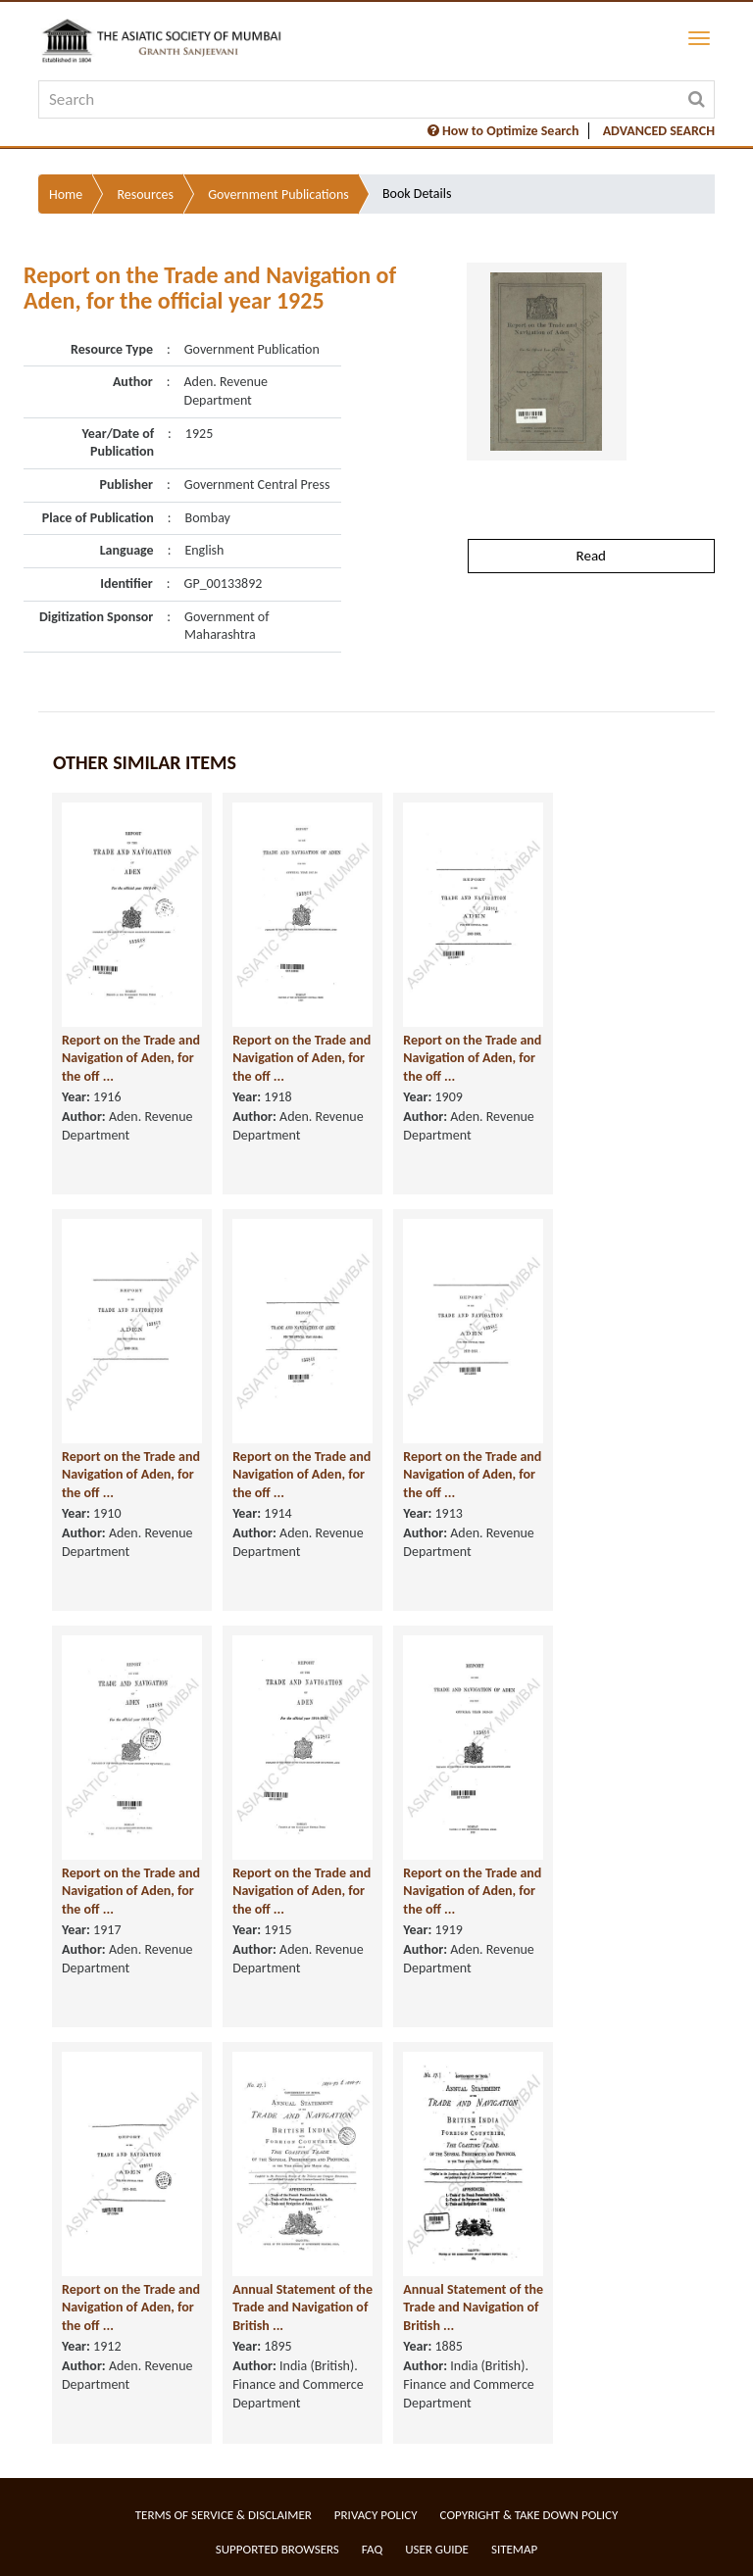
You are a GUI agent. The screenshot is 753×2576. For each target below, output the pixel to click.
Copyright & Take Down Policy (529, 2514)
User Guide (437, 2549)
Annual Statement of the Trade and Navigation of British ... (302, 2307)
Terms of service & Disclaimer (223, 2514)
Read (591, 555)
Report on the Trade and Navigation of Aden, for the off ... (131, 1058)
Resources (145, 194)
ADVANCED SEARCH (659, 130)
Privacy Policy (376, 2514)
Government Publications (278, 194)
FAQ (372, 2549)
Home (65, 194)
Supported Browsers (277, 2549)
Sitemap (514, 2549)
